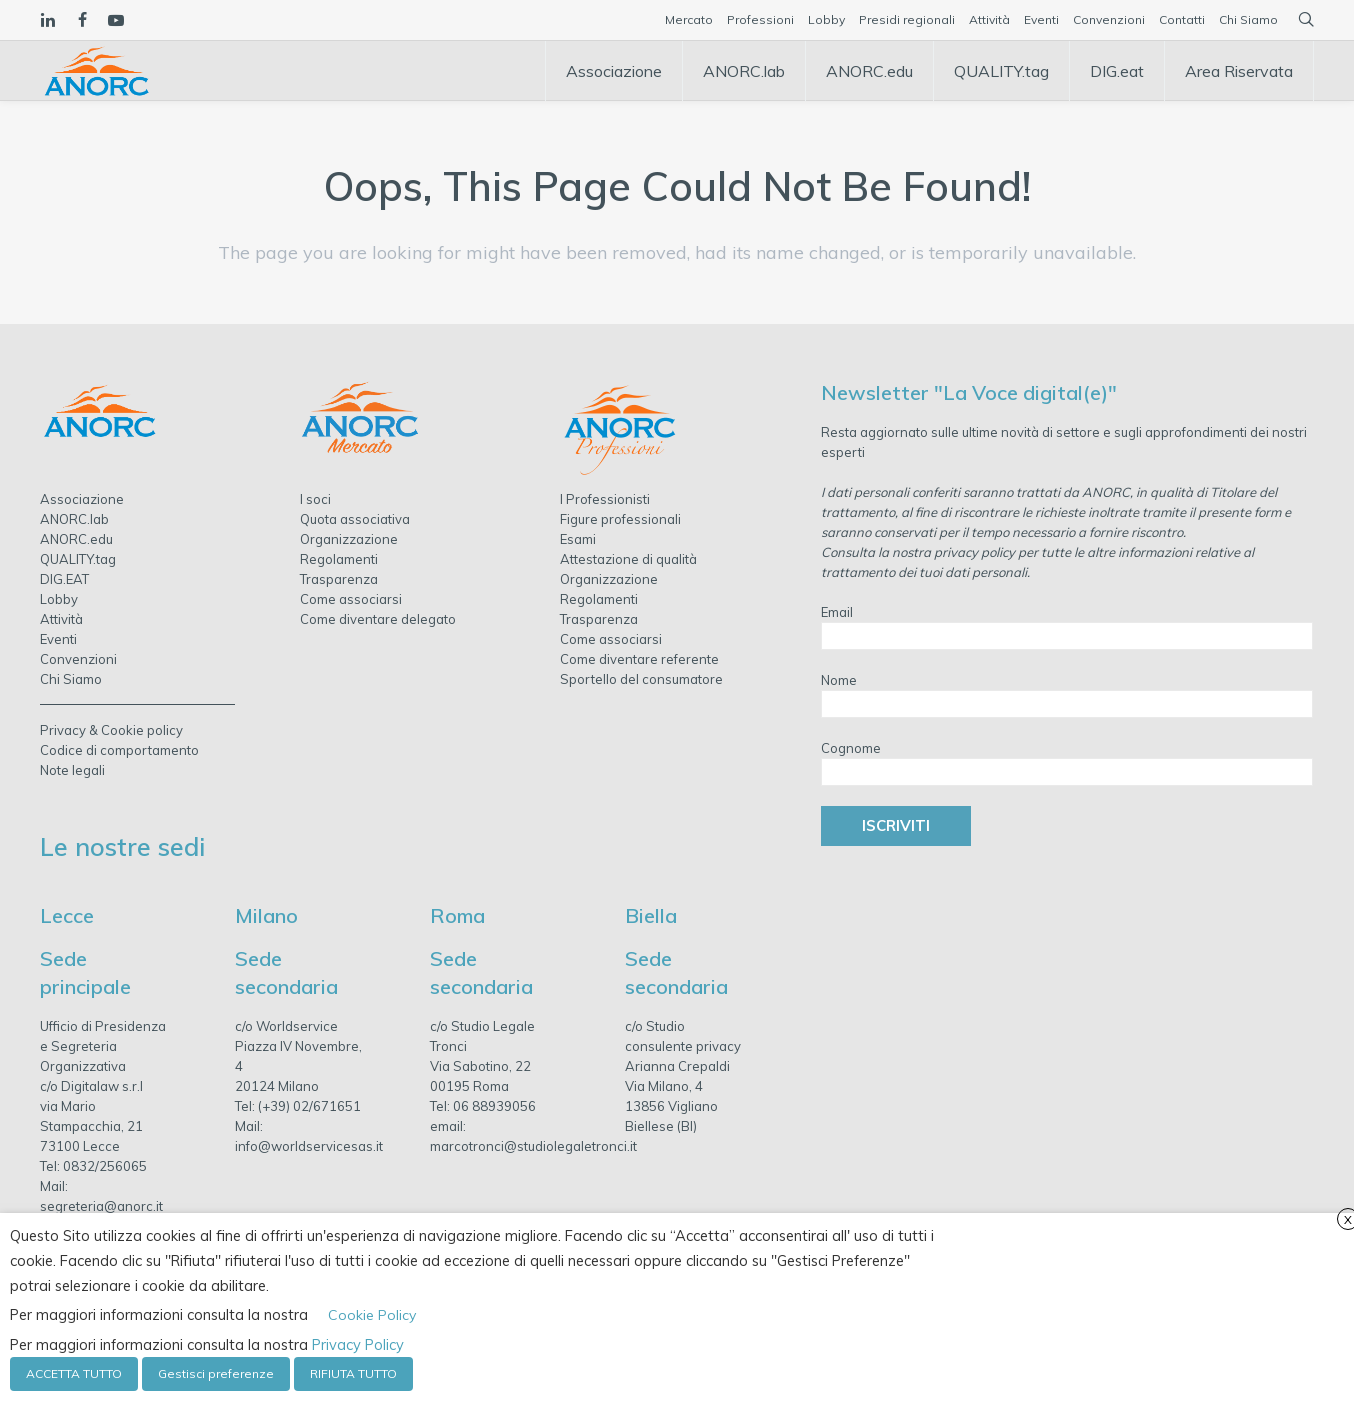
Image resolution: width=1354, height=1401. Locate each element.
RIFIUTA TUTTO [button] (353, 1373)
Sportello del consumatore (641, 679)
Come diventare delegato (378, 619)
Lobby (826, 19)
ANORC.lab (74, 519)
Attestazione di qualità (628, 559)
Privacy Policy (358, 1344)
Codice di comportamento (119, 750)
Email (837, 612)
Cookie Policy (372, 1315)
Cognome (851, 748)
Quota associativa (355, 519)
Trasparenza (339, 579)
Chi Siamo (1248, 19)
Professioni (760, 19)
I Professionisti (605, 499)
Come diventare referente (639, 659)
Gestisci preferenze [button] (216, 1373)
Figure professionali (620, 519)
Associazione (82, 499)
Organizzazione (349, 539)
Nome (839, 680)
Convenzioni (1109, 19)
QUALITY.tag (78, 559)
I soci (315, 499)
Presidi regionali (907, 19)
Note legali (72, 770)
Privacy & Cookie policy (111, 730)
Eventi (1041, 19)
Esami (578, 539)
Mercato (689, 19)
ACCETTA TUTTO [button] (74, 1373)
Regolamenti (339, 559)
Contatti (1182, 19)
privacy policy (974, 552)
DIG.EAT (64, 579)
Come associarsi (351, 599)
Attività (989, 19)
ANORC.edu (76, 539)
